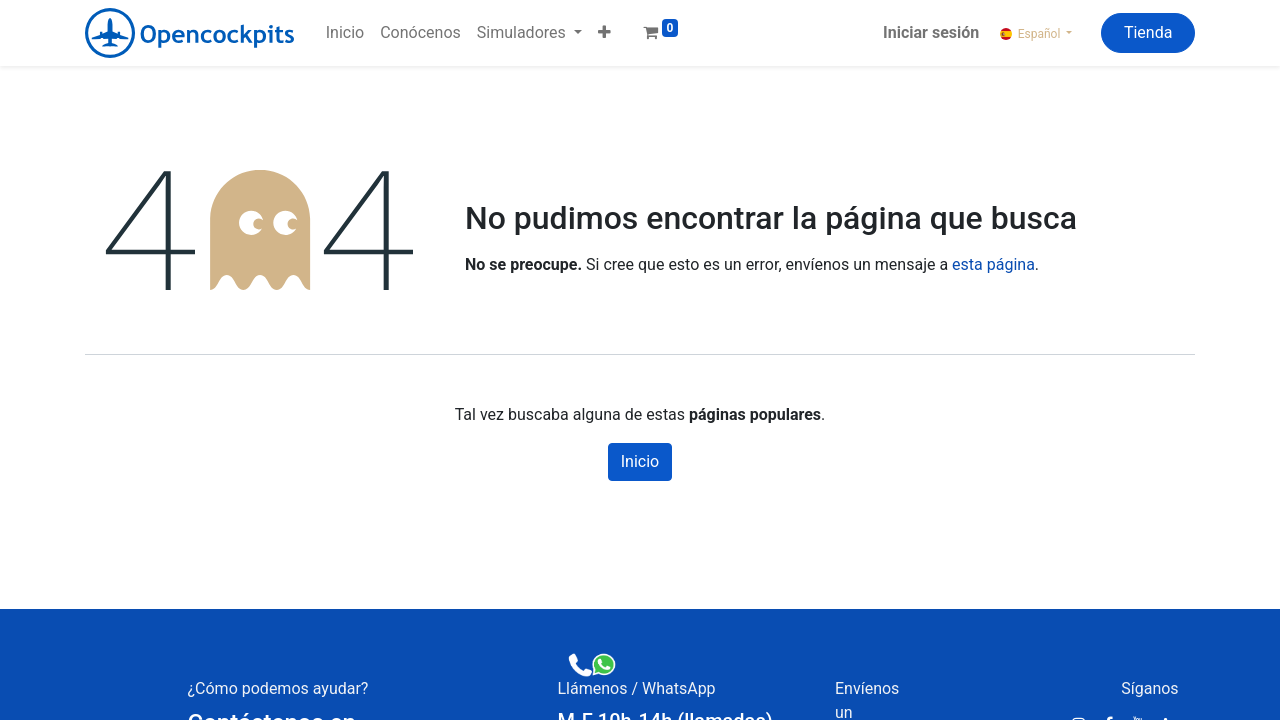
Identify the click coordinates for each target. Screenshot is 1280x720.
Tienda (1148, 32)
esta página (993, 264)
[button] (604, 33)
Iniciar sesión (931, 32)
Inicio (640, 461)
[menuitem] (345, 33)
